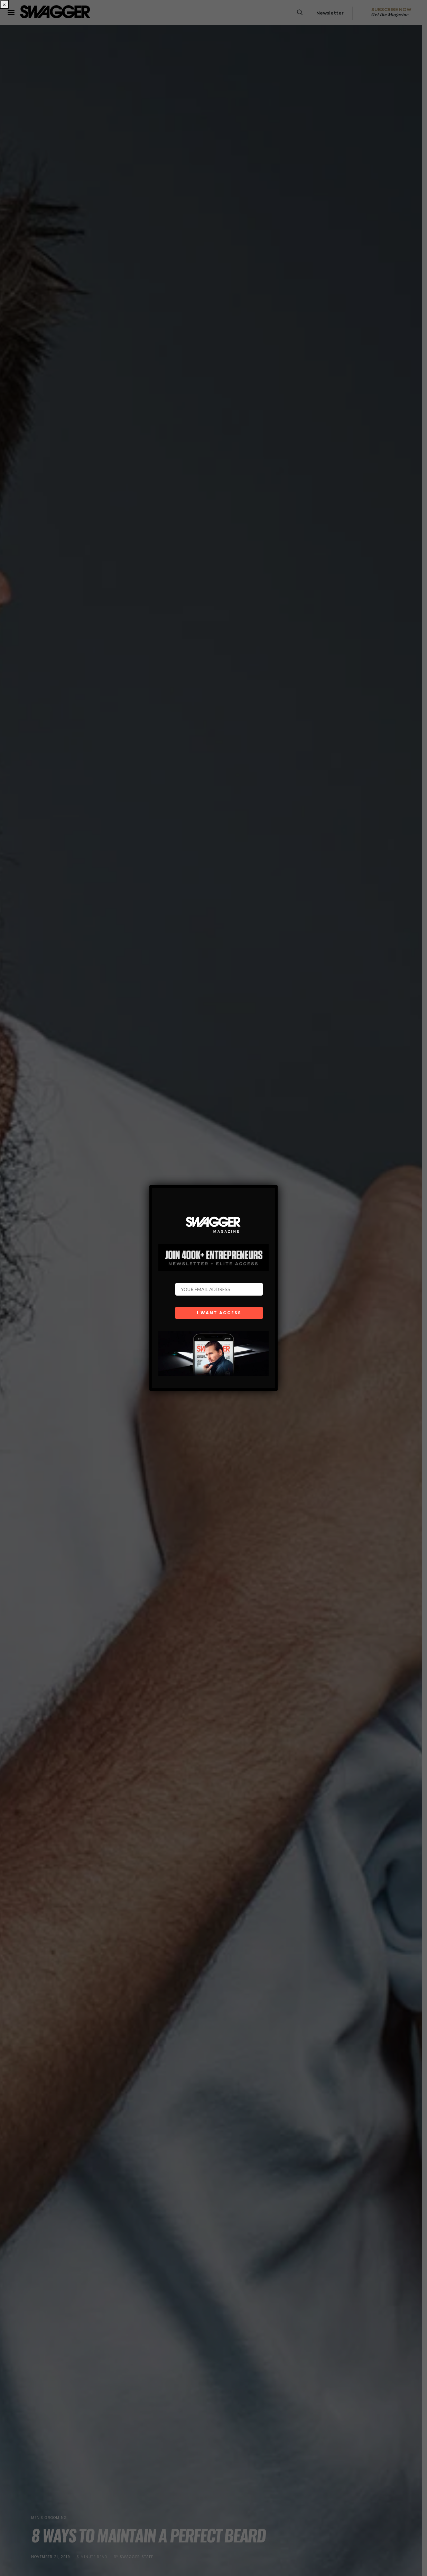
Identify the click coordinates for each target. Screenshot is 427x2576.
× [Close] (4, 4)
